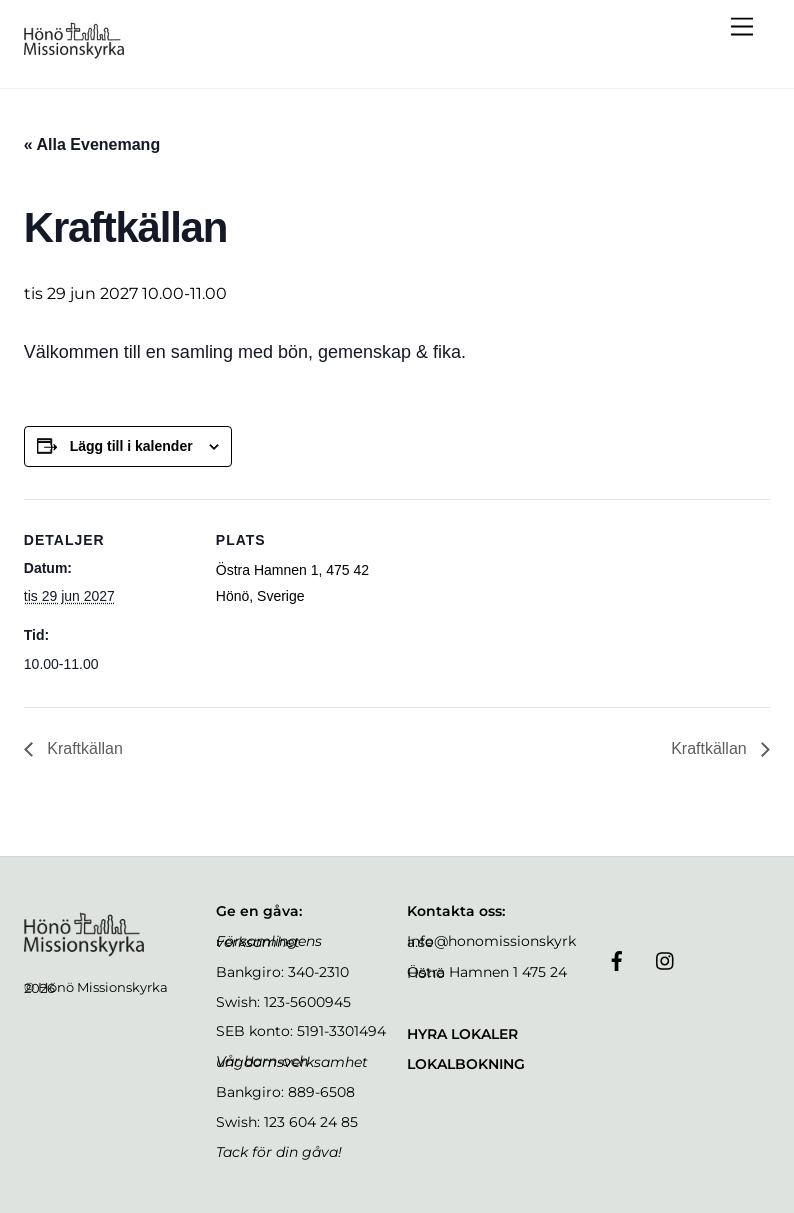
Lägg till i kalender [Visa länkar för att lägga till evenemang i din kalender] (131, 446)
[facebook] (617, 959)
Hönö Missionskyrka (103, 987)
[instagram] (666, 959)
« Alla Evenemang (92, 144)
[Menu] (742, 27)
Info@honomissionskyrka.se (491, 941)
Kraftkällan (83, 748)
